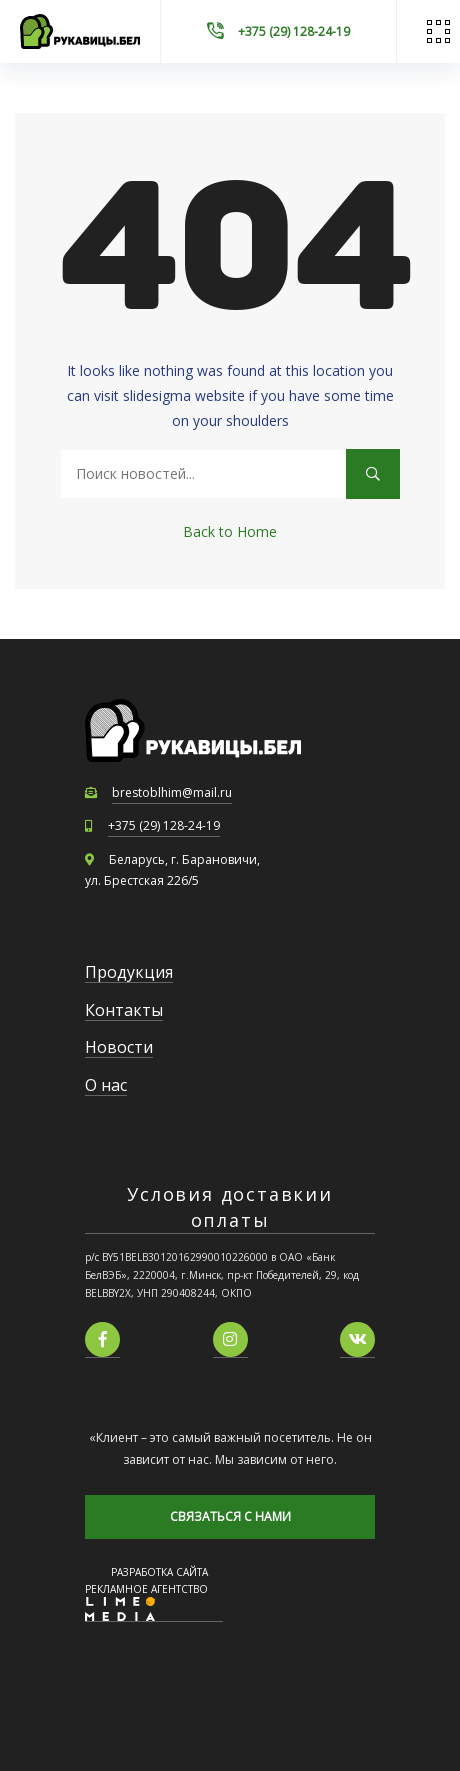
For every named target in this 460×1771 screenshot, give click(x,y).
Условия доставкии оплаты (230, 1206)
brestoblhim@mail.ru (172, 792)
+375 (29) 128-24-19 (164, 825)
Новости (119, 1047)
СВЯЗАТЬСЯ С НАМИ (230, 1516)
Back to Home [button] (230, 531)
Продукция (129, 972)
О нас (106, 1085)
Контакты (124, 1010)
